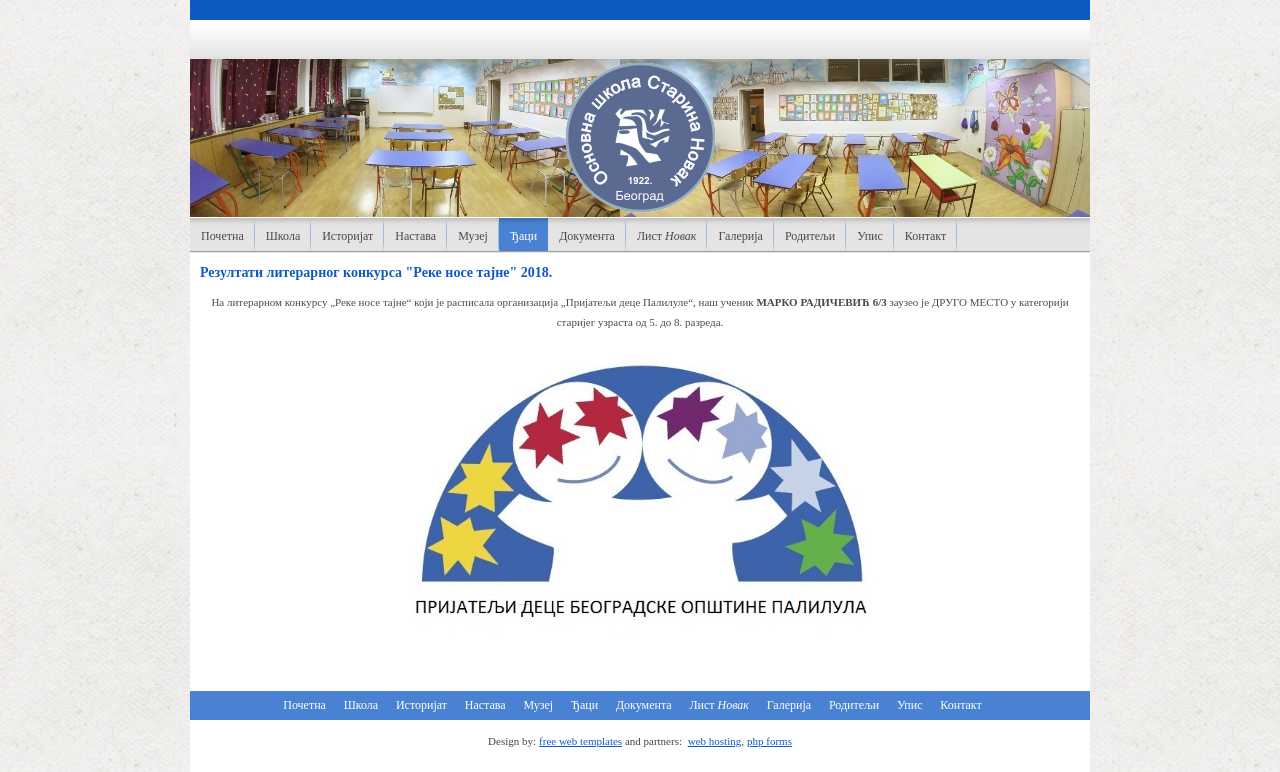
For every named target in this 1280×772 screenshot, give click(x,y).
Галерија (740, 236)
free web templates (580, 741)
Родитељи (810, 236)
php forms (769, 741)
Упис (870, 236)
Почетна (222, 236)
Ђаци (523, 236)
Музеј (473, 236)
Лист (667, 236)
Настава (415, 236)
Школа (283, 236)
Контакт (925, 236)
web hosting (714, 741)
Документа (587, 236)
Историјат (347, 236)
